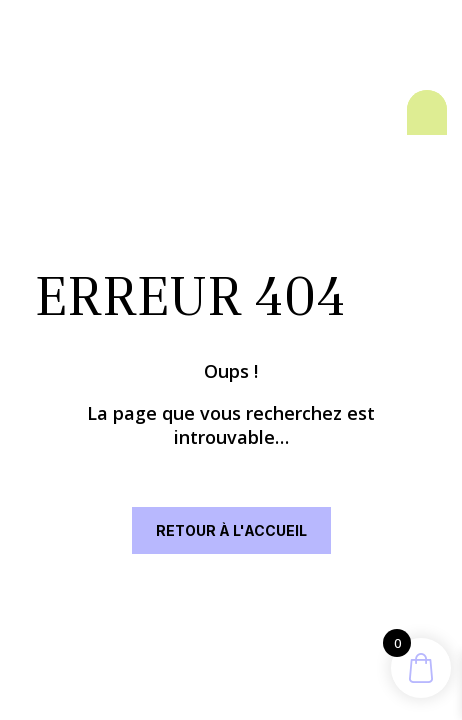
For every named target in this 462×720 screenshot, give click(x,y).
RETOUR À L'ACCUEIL (231, 530)
